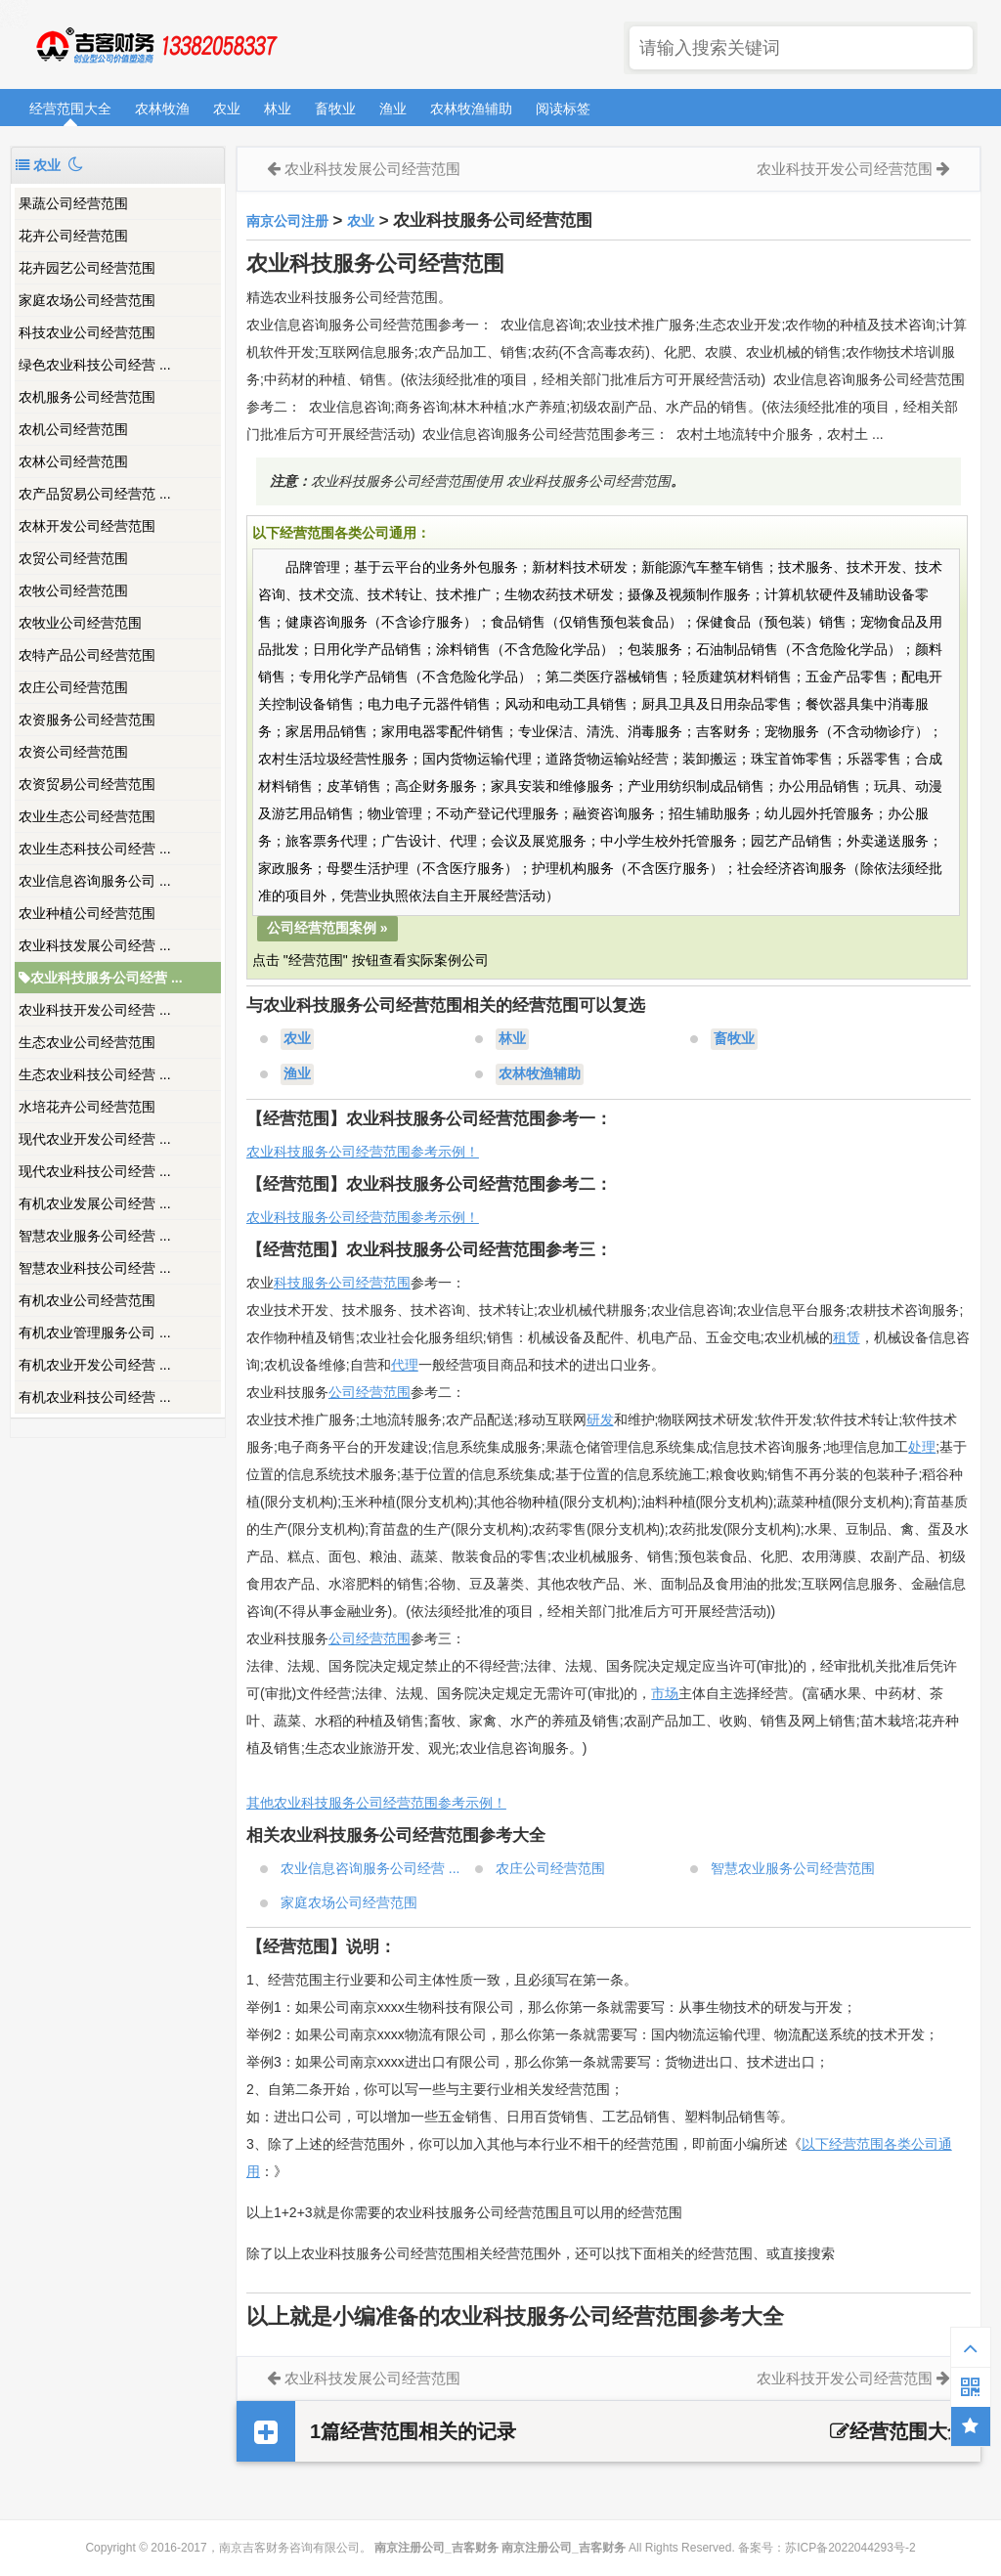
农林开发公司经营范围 (87, 526)
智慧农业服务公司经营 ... (95, 1236)
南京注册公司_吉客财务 (155, 45)
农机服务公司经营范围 (87, 397)
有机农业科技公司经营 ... (95, 1397)
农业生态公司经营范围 (87, 816)
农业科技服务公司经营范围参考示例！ (362, 1151)
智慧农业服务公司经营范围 (793, 1868)
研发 (600, 1419)
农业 (226, 108)
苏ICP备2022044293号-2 (850, 2547)
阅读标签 (563, 108)
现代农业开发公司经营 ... (95, 1139)
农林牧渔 (162, 108)
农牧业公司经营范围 (80, 623)
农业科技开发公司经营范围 (845, 168)
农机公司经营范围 (73, 429)
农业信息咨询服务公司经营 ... (370, 1868)
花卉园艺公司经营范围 (87, 268)
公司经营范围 (369, 1392)
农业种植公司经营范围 (87, 913)
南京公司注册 (287, 221)
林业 (277, 108)
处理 (922, 1447)
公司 (342, 1638)
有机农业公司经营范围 (87, 1300)
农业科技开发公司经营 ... (95, 1010)
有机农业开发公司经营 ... (95, 1365)
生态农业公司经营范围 (87, 1042)
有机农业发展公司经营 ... (95, 1203)
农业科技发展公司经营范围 (372, 168)
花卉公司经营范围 (73, 235)
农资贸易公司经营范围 (87, 784)
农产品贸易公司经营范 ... (95, 494)
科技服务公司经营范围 (342, 1282)
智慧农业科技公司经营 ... (95, 1268)
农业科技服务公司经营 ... (101, 977)
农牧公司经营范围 (73, 590)
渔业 (393, 108)
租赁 (846, 1337)
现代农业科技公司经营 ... (95, 1171)
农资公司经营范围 (73, 752)
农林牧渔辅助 (471, 108)
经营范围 (383, 1638)
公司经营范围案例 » (327, 928)
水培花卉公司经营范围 (87, 1106)
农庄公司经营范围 (73, 687)
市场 (664, 1693)
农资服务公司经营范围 (87, 719)
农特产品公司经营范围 (87, 655)
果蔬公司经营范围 (73, 203)
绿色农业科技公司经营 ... (95, 364)
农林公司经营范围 (73, 461)
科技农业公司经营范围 (87, 332)
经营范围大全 (70, 108)
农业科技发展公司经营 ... (95, 945)
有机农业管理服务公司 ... (95, 1332)
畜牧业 (335, 108)
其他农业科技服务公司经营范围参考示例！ (376, 1803)
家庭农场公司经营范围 (87, 300)
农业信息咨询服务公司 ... (95, 881)
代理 (404, 1365)
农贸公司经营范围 (73, 558)
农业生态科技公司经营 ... (95, 848)
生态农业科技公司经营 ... (95, 1074)
